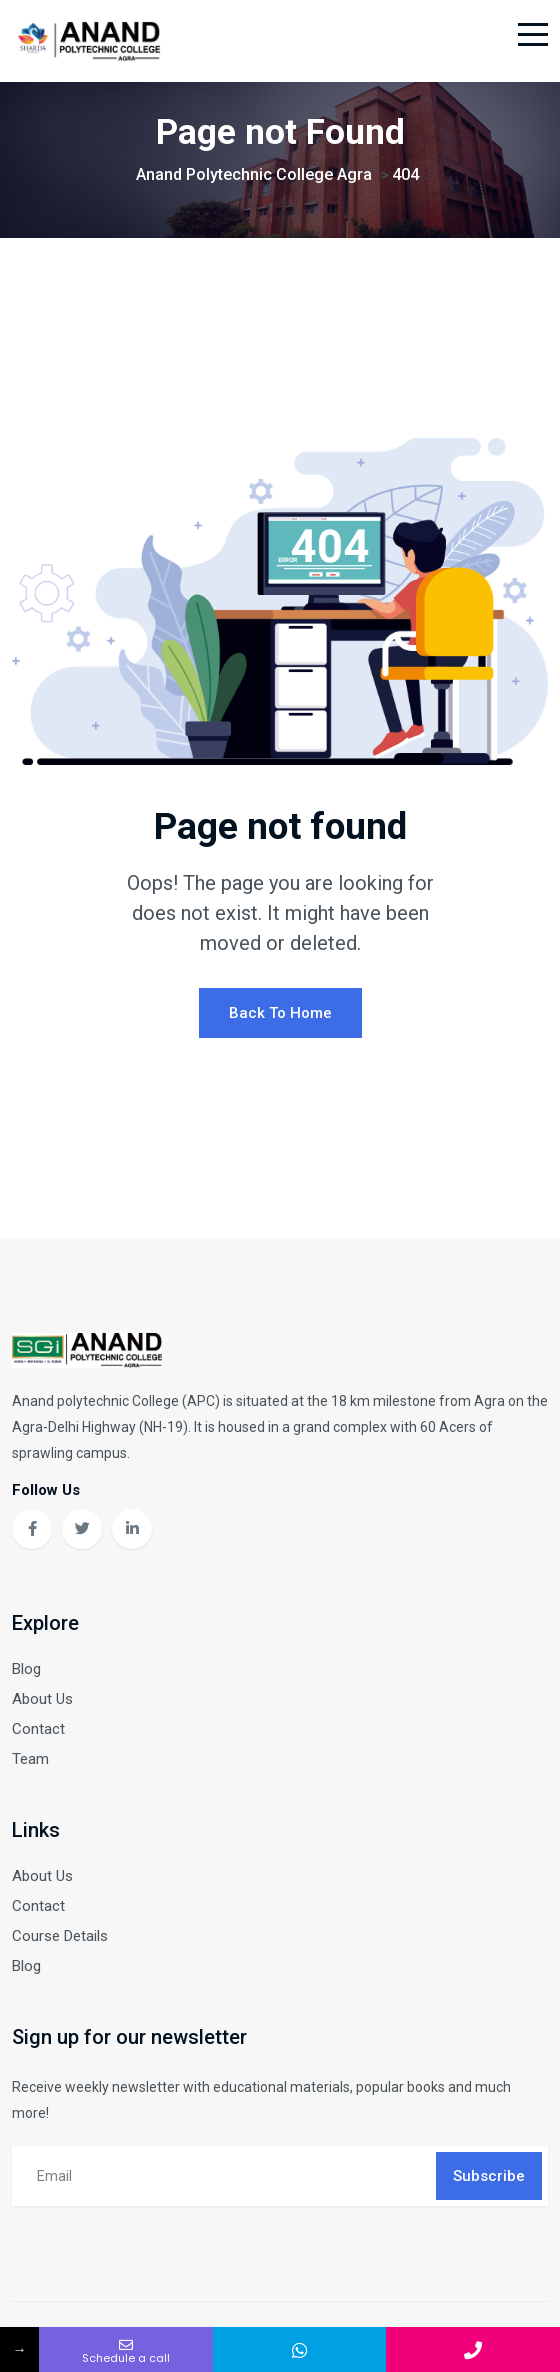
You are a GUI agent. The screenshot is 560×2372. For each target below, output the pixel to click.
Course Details (60, 1936)
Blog (26, 1669)
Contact (38, 1729)
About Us (42, 1699)
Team (30, 1759)
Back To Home (280, 1013)
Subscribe (489, 2176)
